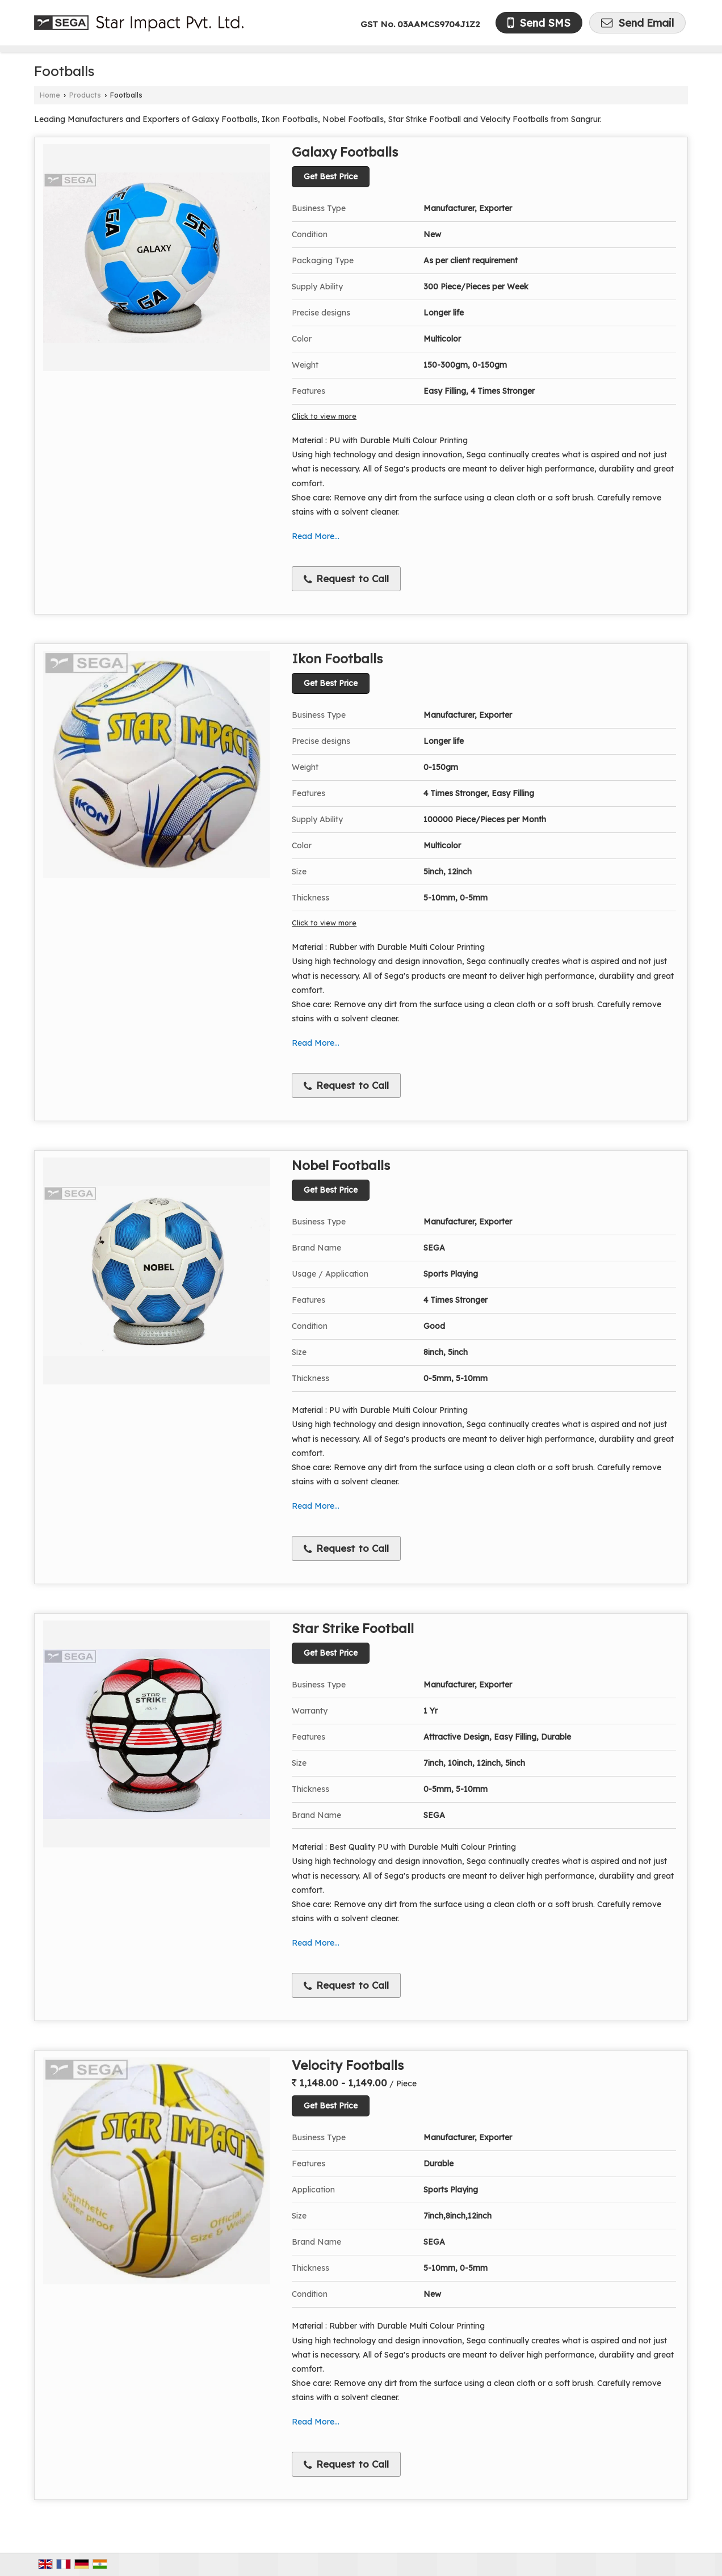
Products (85, 94)
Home (50, 94)
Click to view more (324, 415)
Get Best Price (331, 176)
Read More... (315, 536)
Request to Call (346, 579)
